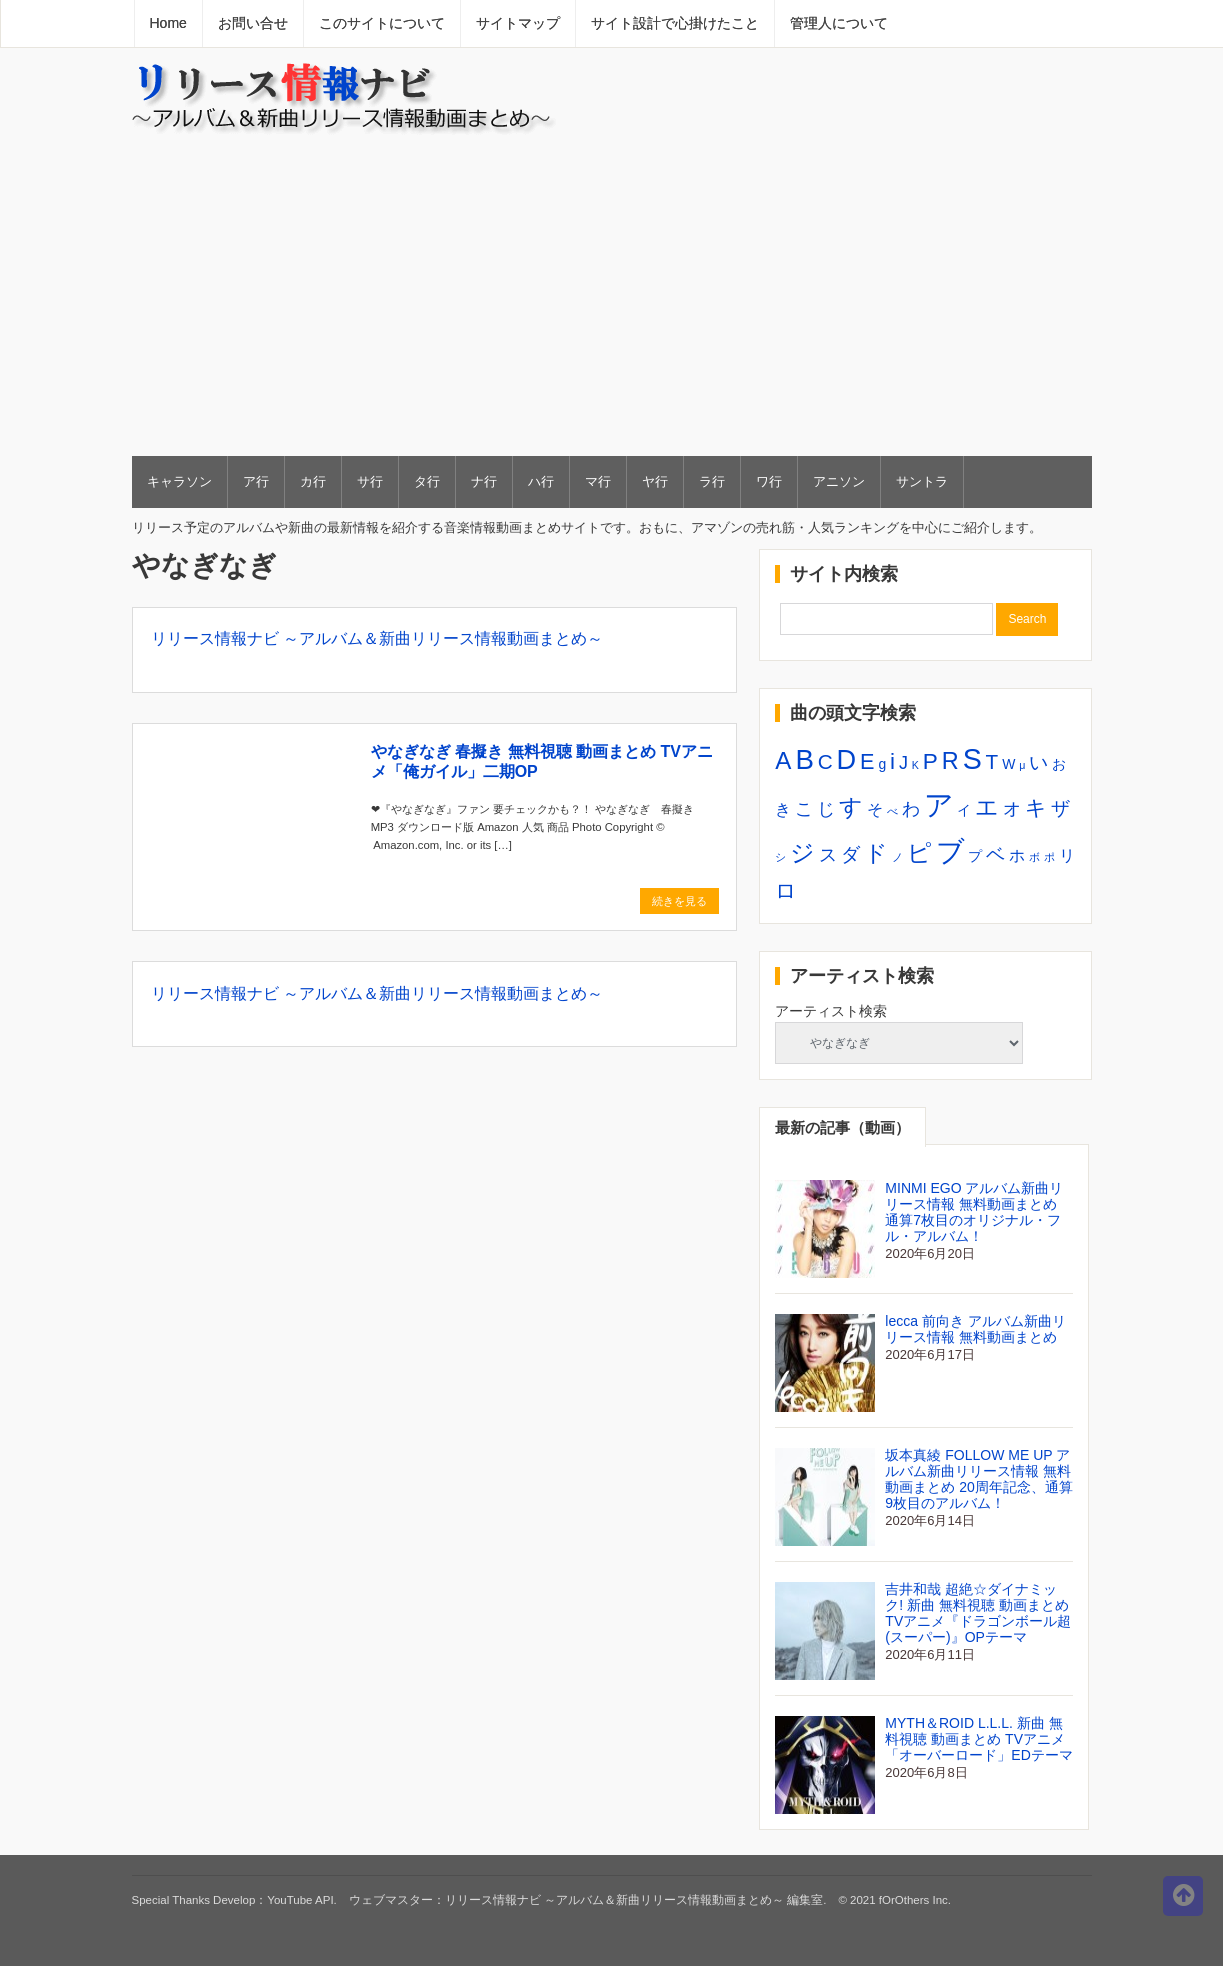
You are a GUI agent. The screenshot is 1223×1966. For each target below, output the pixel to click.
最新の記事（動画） (842, 1127)
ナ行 (484, 481)
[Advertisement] (612, 294)
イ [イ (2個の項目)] (964, 810)
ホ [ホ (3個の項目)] (1017, 855)
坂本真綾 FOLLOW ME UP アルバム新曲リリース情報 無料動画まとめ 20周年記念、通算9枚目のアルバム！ (978, 1479)
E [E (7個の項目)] (867, 761)
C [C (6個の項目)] (825, 761)
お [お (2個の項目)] (1059, 764)
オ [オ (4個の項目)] (1012, 809)
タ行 (427, 481)
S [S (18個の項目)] (972, 759)
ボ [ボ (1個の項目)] (1034, 857)
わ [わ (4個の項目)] (911, 809)
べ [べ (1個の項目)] (892, 811)
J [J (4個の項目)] (903, 763)
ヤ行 (655, 481)
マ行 (598, 481)
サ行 (370, 481)
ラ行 (712, 481)
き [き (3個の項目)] (783, 809)
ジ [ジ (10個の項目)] (802, 852)
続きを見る (679, 901)
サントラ (922, 481)
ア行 (256, 481)
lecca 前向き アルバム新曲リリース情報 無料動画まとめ (975, 1329)
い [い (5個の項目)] (1038, 762)
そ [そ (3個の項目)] (875, 809)
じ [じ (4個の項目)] (826, 809)
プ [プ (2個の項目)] (975, 856)
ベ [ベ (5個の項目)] (995, 854)
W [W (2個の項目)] (1008, 764)
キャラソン (179, 481)
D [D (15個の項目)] (847, 759)
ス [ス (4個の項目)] (828, 855)
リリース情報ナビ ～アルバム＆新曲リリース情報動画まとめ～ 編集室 (634, 1900)
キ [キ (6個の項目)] (1036, 807)
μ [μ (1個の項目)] (1022, 765)
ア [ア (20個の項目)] (939, 804)
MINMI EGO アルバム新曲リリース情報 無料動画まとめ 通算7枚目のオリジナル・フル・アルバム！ (974, 1212)
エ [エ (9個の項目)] (987, 807)
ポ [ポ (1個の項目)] (1049, 857)
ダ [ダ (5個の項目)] (850, 854)
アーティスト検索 (831, 1011)
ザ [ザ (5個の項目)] (1060, 808)
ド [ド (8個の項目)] (876, 853)
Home (168, 23)
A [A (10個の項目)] (783, 760)
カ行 (313, 481)
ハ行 (541, 481)
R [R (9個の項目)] (950, 761)
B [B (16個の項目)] (804, 759)
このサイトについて (382, 23)
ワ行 (769, 481)
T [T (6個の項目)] (992, 761)
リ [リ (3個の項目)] (1067, 855)
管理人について (839, 23)
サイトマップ (518, 23)
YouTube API (300, 1900)
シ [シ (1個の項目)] (780, 857)
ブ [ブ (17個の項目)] (950, 851)
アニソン (839, 481)
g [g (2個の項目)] (882, 764)
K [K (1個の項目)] (915, 765)
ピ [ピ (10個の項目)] (919, 852)
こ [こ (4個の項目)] (804, 809)
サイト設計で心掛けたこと (675, 23)
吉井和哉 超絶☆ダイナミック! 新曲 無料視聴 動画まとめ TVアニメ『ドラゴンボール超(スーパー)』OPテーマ (978, 1613)
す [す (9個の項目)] (851, 807)
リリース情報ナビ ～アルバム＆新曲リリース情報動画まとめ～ (377, 638)
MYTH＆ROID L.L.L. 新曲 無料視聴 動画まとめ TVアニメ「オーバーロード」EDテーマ (978, 1739)
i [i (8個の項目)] (892, 761)
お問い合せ (253, 23)
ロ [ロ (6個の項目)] (786, 890)
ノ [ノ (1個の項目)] (897, 857)
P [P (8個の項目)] (930, 761)
